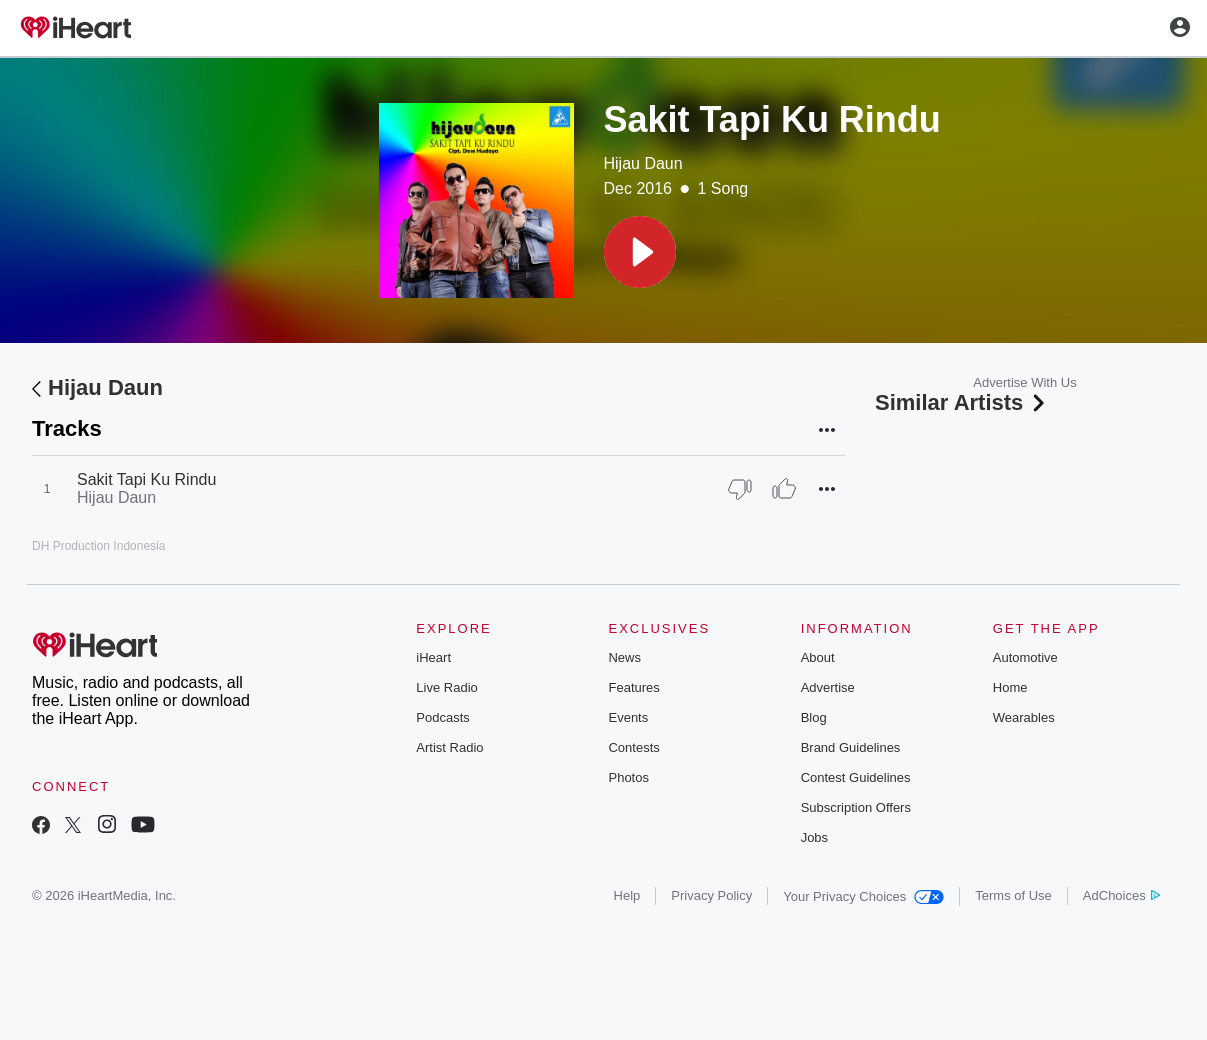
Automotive (1025, 657)
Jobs (814, 837)
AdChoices (1121, 895)
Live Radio (446, 687)
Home (1010, 687)
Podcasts (442, 717)
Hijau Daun (643, 163)
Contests (633, 747)
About (818, 657)
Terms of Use (1013, 895)
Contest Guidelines (856, 777)
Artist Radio (449, 747)
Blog (814, 717)
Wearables (1024, 717)
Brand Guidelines (851, 747)
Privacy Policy (711, 895)
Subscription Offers (856, 807)
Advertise (828, 687)
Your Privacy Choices (863, 896)
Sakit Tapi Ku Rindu (146, 479)
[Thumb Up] (784, 489)
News (624, 657)
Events (628, 717)
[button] (640, 252)
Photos (628, 777)
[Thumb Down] (740, 489)
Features (633, 687)
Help (627, 895)
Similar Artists (962, 402)
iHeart (433, 657)
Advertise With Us (1024, 382)
